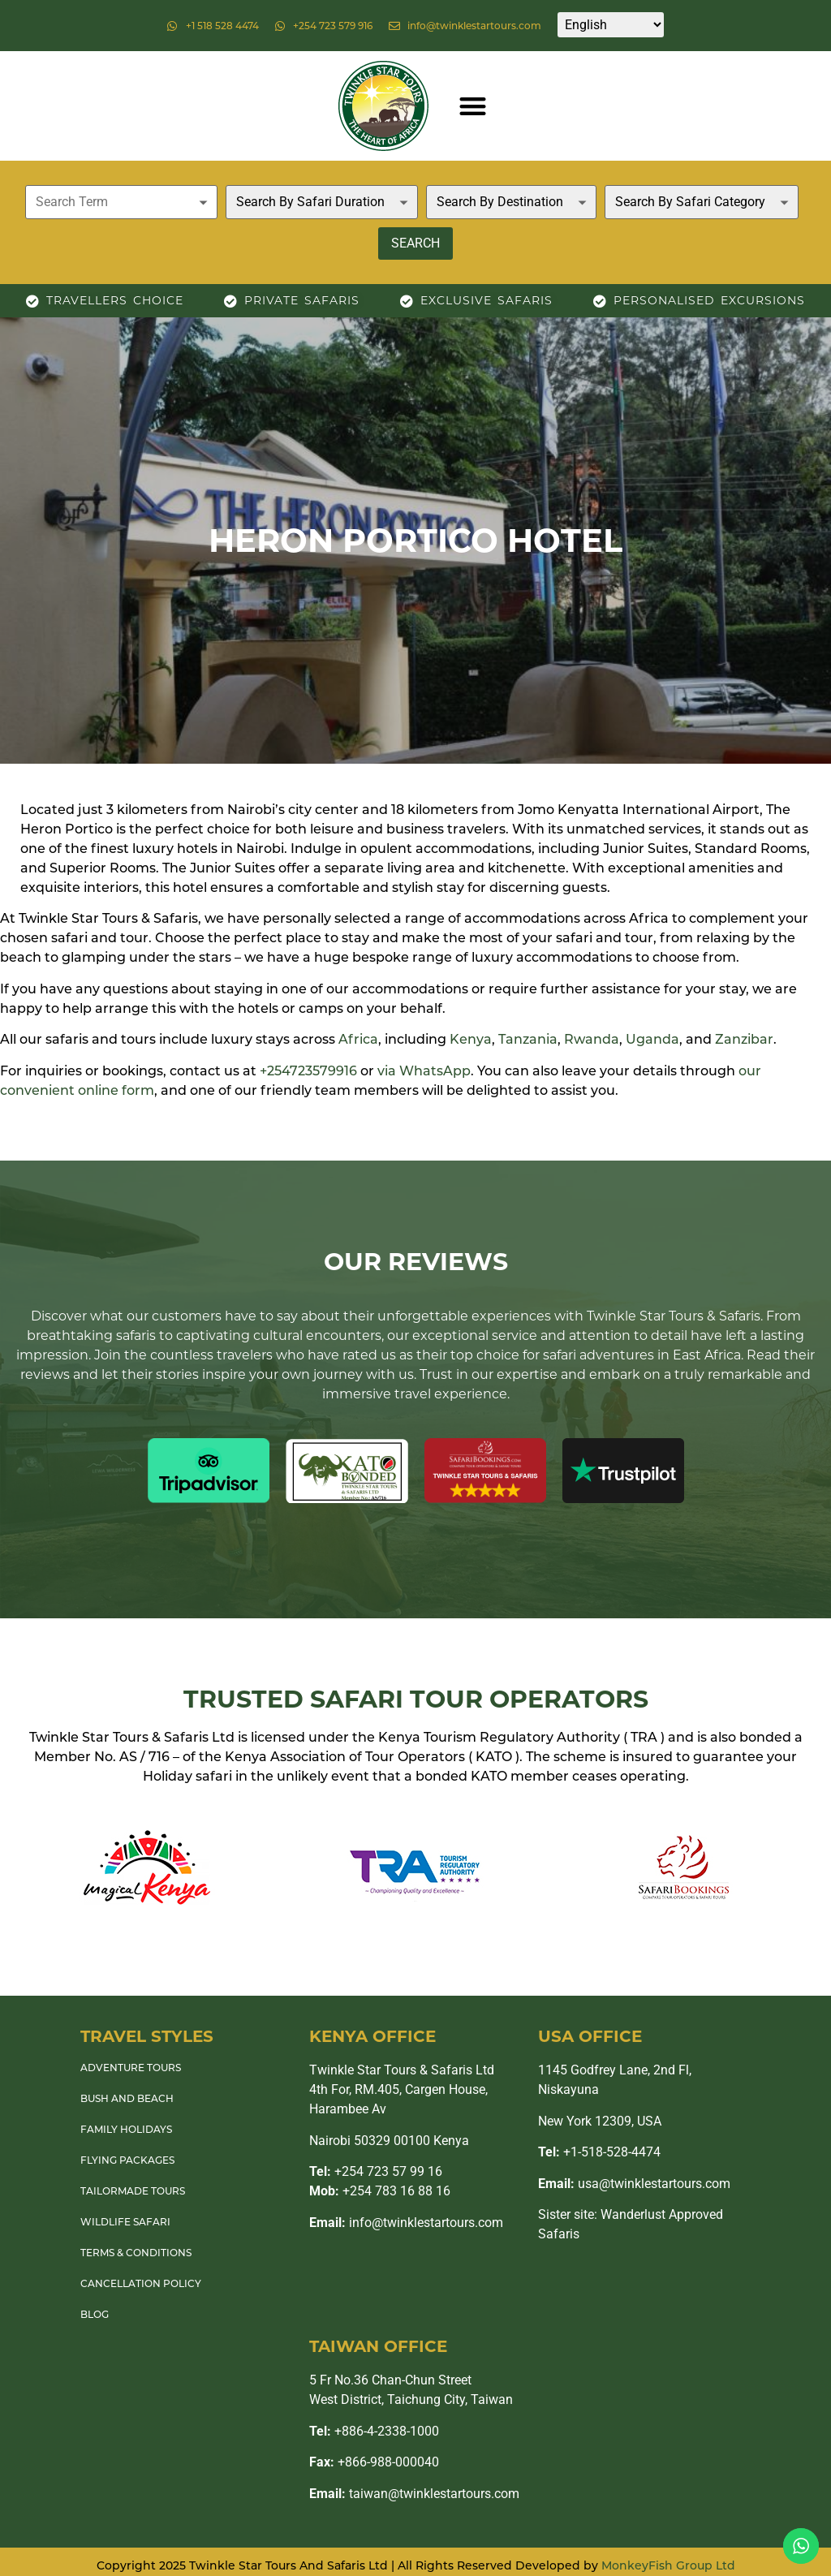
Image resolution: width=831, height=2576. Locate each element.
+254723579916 (308, 1071)
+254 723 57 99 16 (375, 2171)
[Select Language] (611, 24)
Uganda (652, 1039)
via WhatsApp (424, 1071)
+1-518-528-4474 (599, 2152)
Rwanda (591, 1039)
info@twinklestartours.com (406, 2222)
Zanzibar (744, 1039)
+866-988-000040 (374, 2462)
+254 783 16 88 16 (379, 2191)
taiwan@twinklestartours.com (414, 2493)
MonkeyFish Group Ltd (668, 2565)
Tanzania (528, 1039)
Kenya (471, 1039)
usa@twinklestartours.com (634, 2183)
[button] (472, 105)
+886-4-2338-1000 (374, 2431)
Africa (358, 1039)
